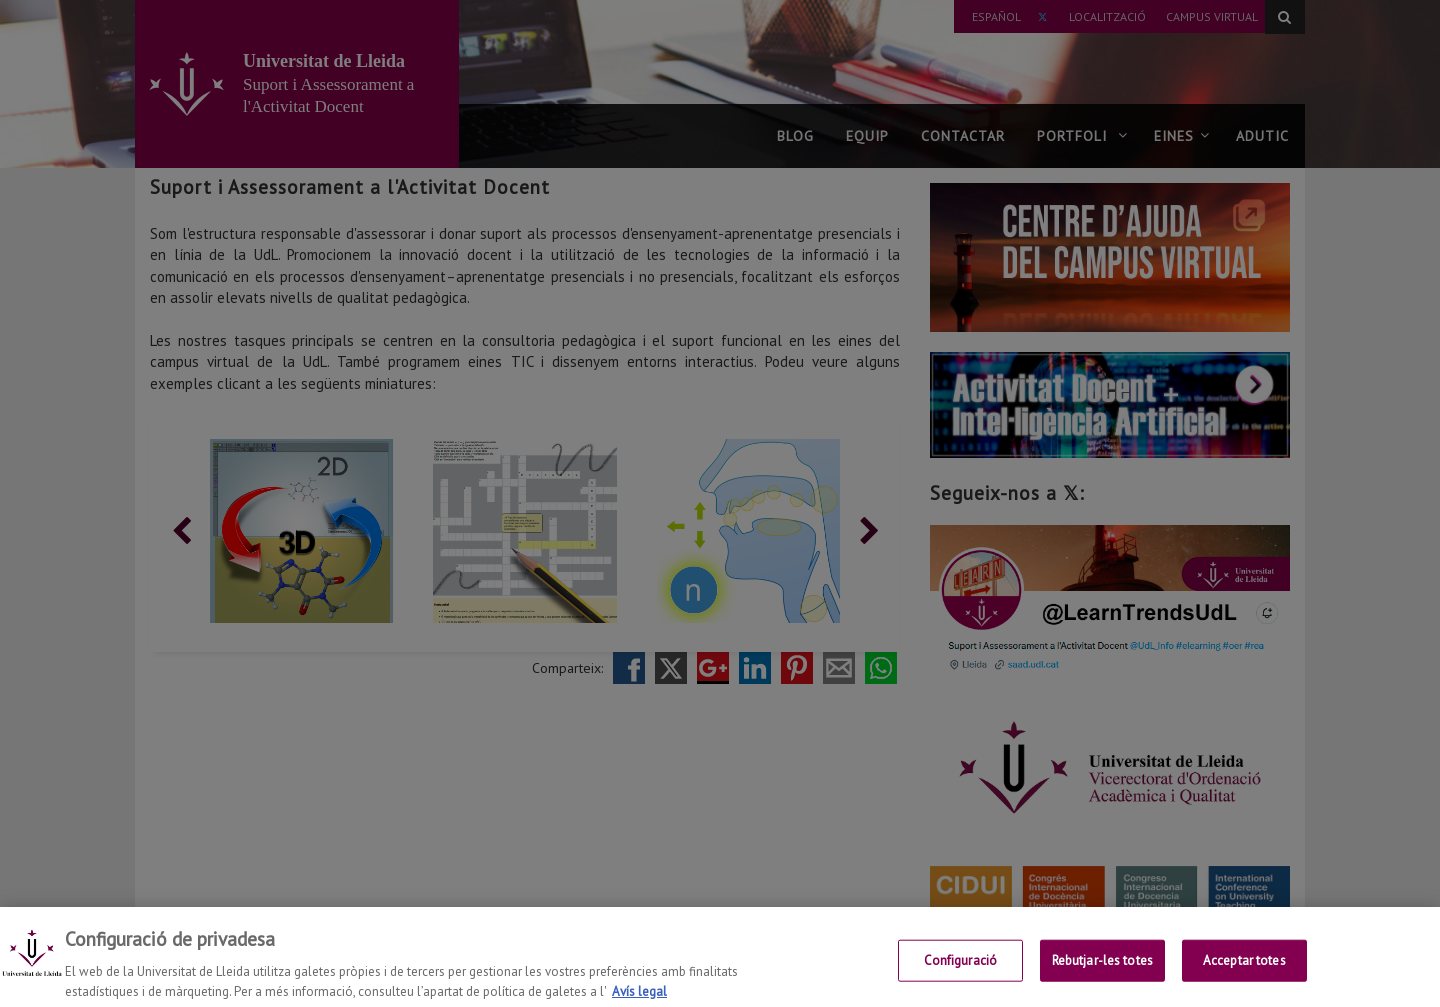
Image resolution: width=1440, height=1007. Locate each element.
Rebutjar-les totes (1102, 977)
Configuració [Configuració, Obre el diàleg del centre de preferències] (961, 977)
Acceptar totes (1244, 977)
